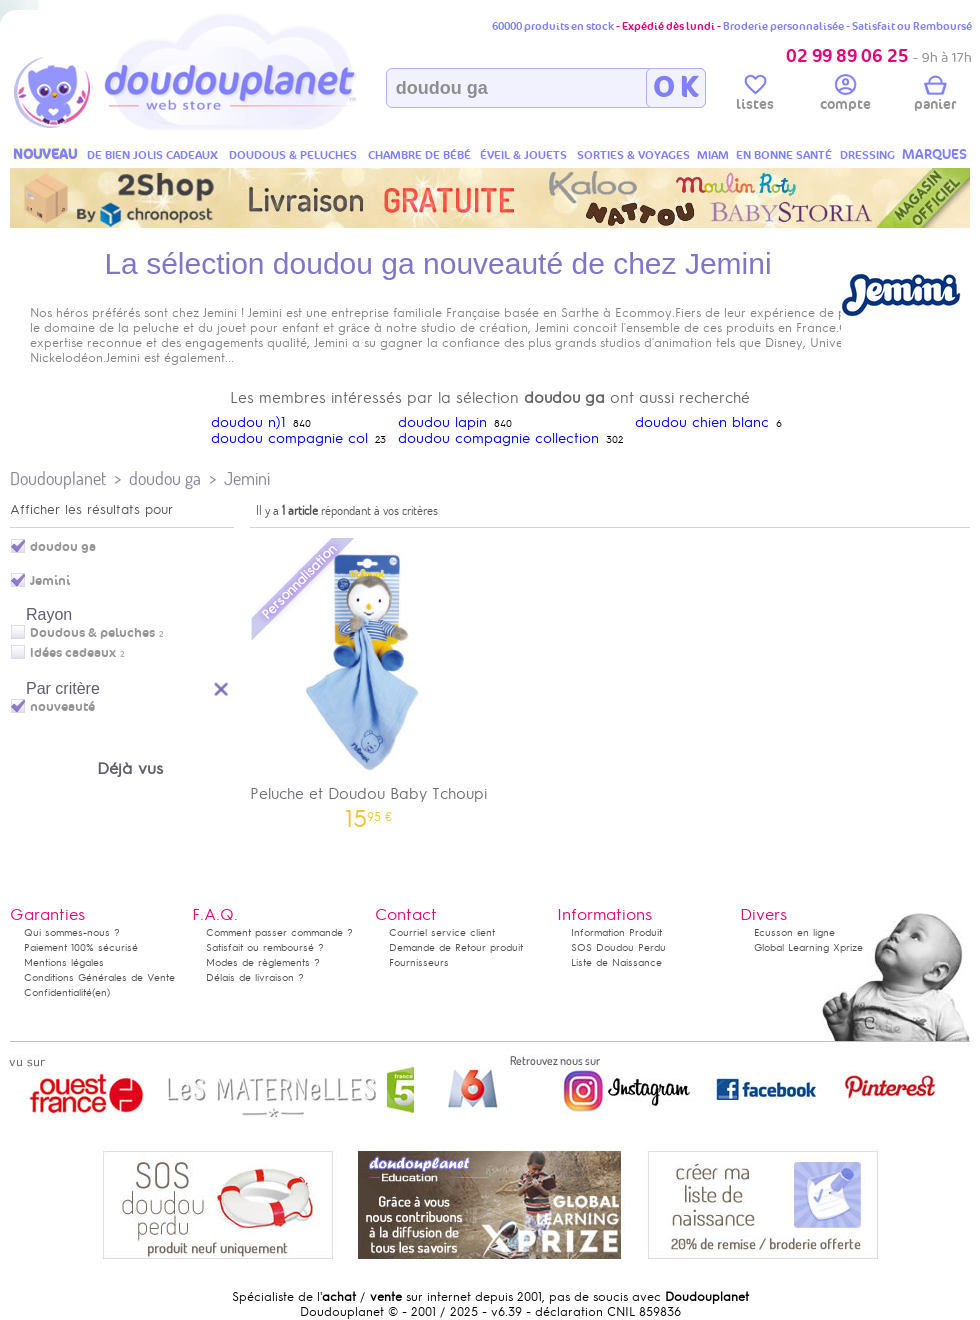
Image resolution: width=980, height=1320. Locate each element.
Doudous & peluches (92, 633)
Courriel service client (442, 932)
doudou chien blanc (702, 422)
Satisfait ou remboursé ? (265, 947)
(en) (101, 992)
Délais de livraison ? (255, 977)
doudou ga (165, 478)
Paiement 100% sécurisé (81, 947)
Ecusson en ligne (794, 932)
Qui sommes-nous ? (72, 932)
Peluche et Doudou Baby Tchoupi (369, 681)
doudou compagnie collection (498, 438)
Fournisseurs (419, 962)
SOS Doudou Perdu (618, 947)
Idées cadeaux (73, 653)
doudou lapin (442, 422)
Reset (222, 686)
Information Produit (616, 932)
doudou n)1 (248, 422)
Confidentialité (58, 992)
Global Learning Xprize (808, 947)
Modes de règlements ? (263, 962)
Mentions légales (64, 962)
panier (935, 96)
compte (845, 96)
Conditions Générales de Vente (99, 977)
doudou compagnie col (289, 438)
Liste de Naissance (616, 962)
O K (675, 88)
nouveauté (62, 707)
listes (755, 96)
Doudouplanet (58, 478)
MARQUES (934, 154)
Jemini (247, 478)
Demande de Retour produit (456, 947)
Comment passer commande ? (279, 932)
